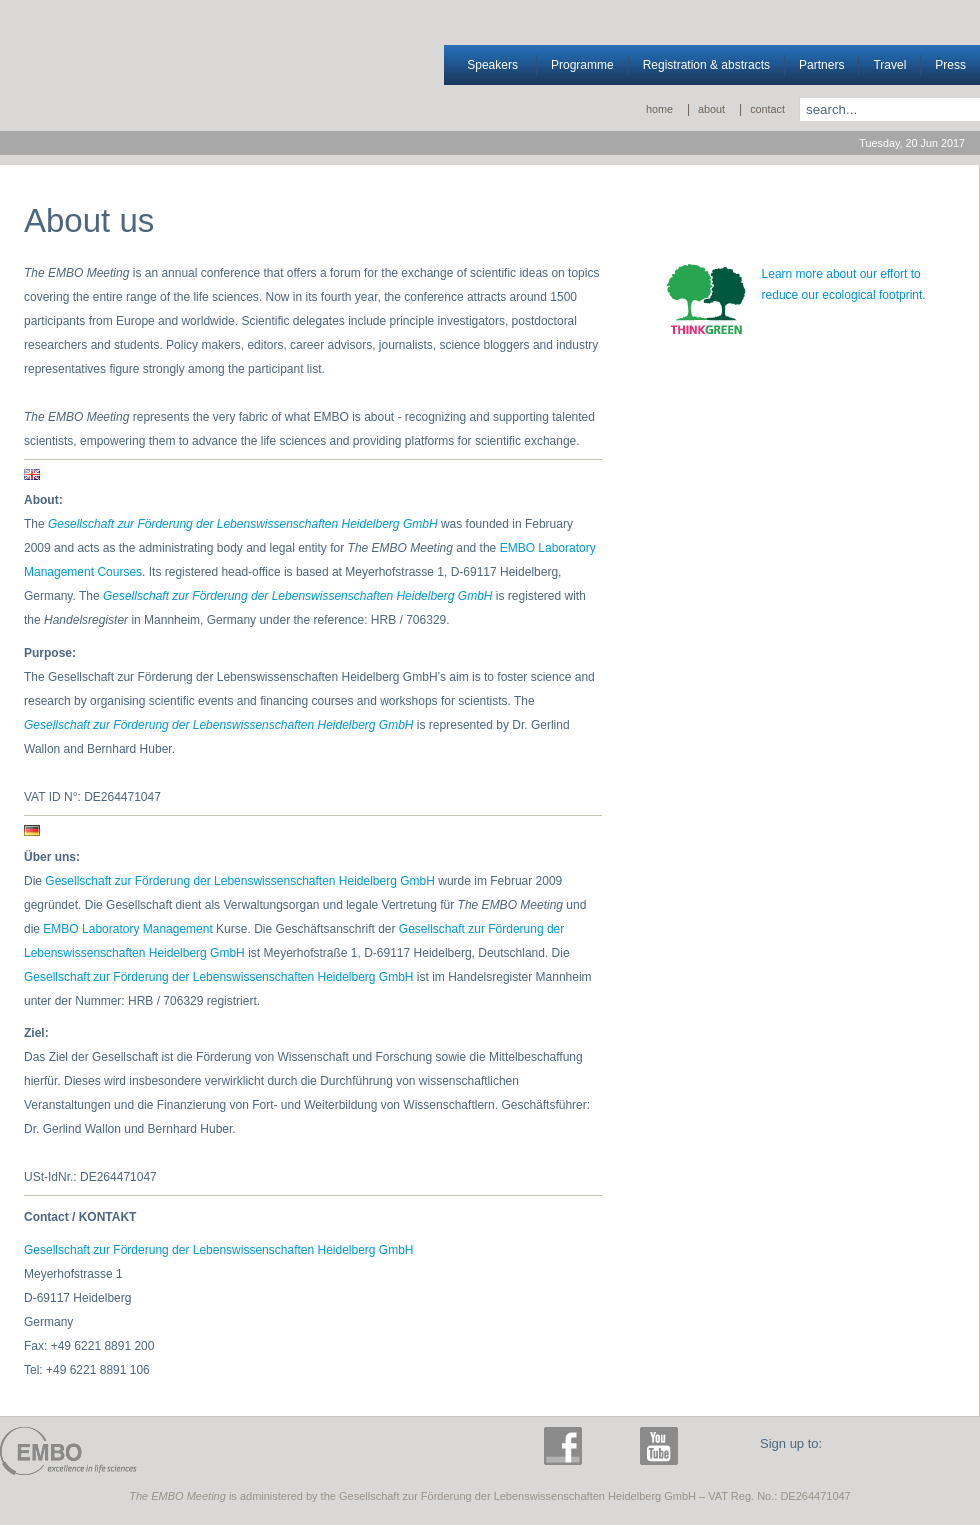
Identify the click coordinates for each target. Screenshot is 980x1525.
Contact (767, 109)
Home (659, 109)
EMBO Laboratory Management (127, 929)
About (711, 109)
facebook (568, 1451)
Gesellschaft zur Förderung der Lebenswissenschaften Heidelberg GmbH (298, 596)
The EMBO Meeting (336, 1445)
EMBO (68, 1451)
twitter (616, 1451)
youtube (664, 1451)
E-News (910, 1451)
